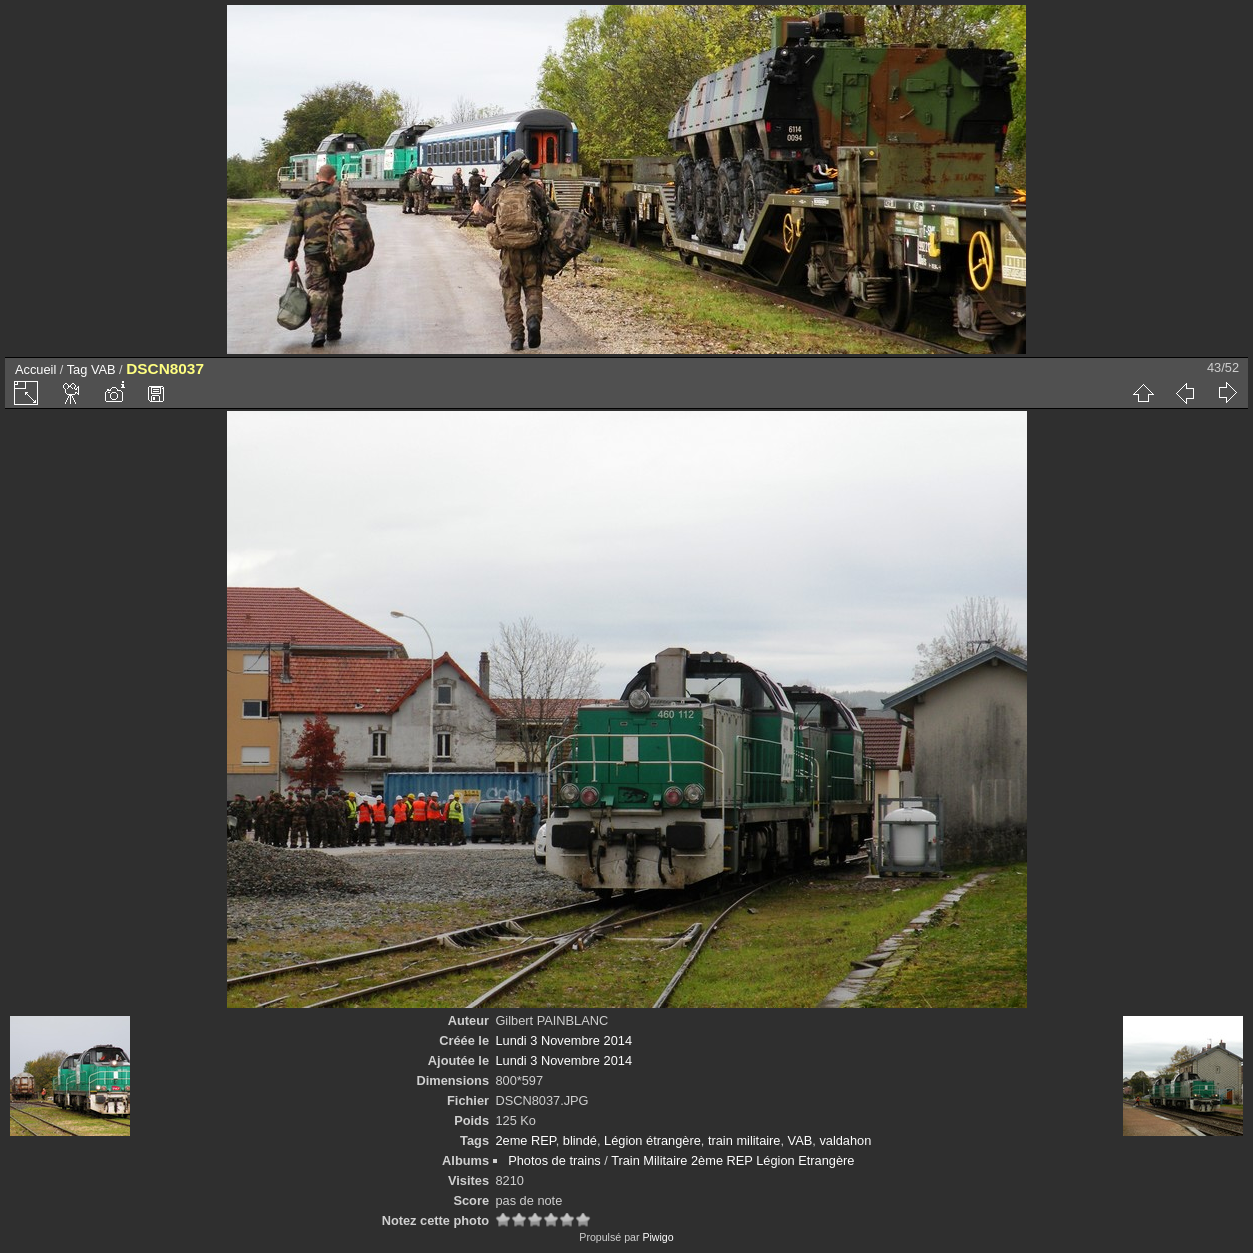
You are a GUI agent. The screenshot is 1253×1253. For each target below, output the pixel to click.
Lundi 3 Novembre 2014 (563, 1040)
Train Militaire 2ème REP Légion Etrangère (732, 1160)
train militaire (744, 1140)
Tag (77, 369)
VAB (103, 369)
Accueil (35, 369)
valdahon (845, 1140)
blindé (580, 1140)
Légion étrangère (652, 1140)
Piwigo (657, 1237)
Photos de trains (554, 1160)
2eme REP (525, 1140)
